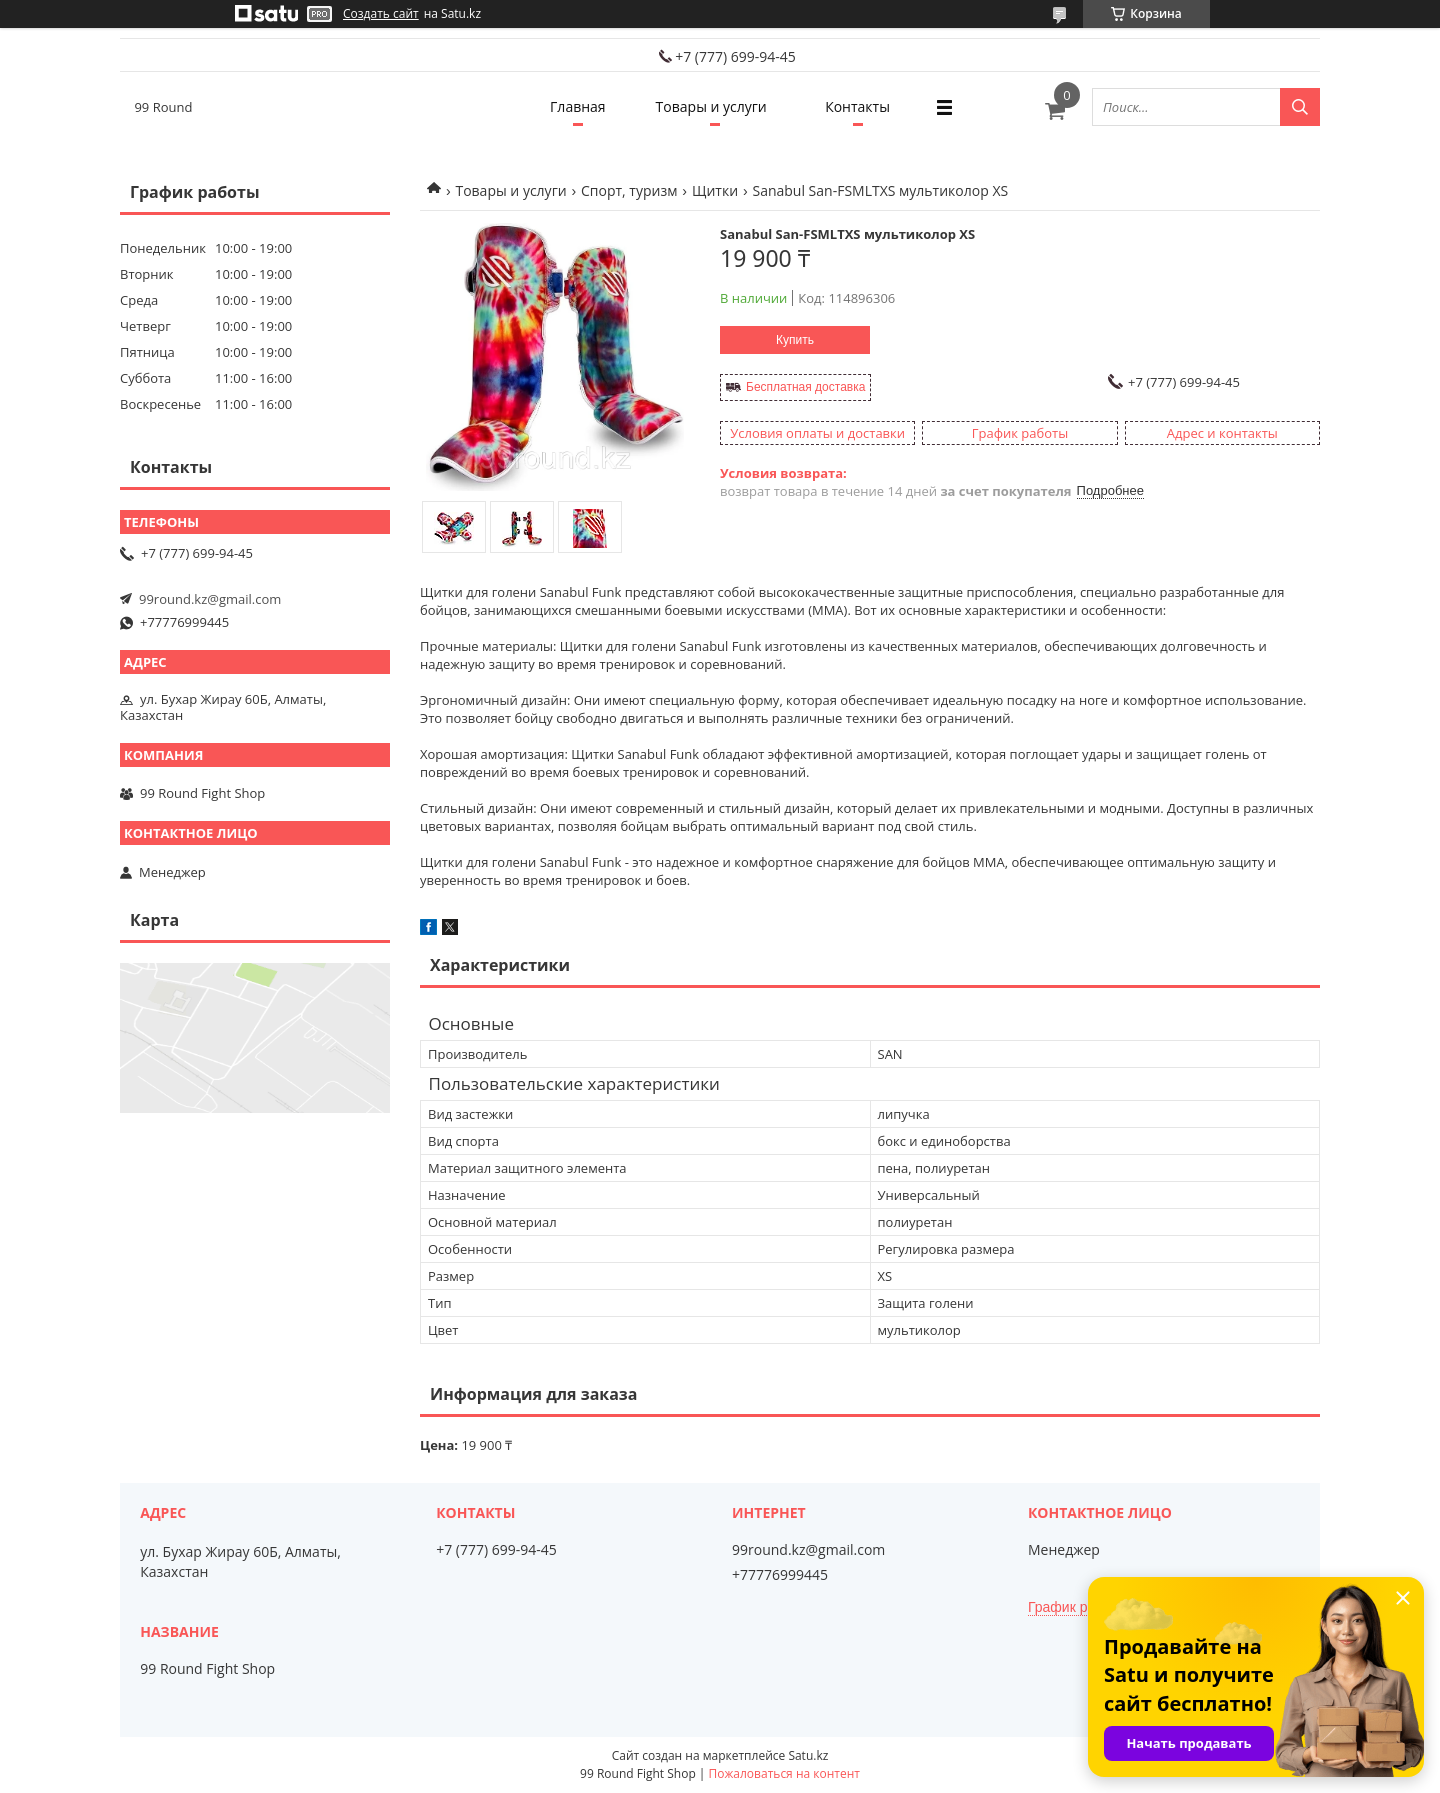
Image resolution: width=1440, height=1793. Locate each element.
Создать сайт (381, 14)
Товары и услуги (711, 106)
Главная (578, 106)
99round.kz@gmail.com (210, 599)
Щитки (715, 190)
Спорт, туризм (629, 190)
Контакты (857, 106)
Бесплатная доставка (805, 387)
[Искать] (1300, 107)
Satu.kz (808, 1755)
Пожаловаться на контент (784, 1773)
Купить (795, 340)
